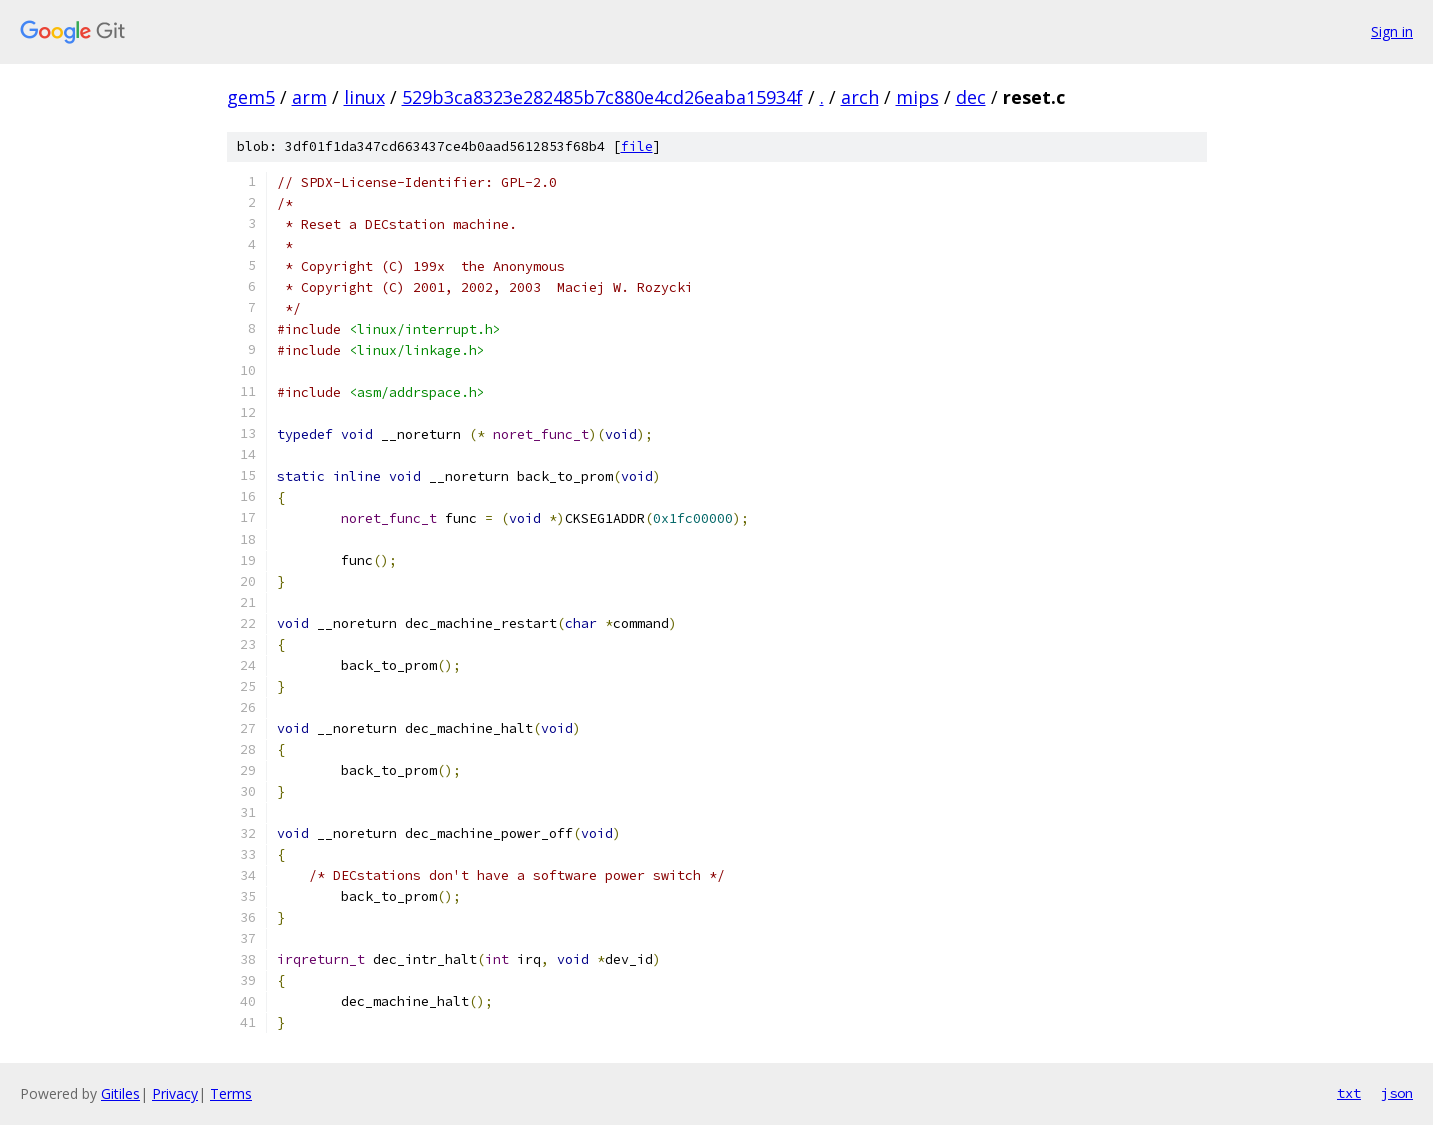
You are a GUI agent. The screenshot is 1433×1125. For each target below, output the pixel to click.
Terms (231, 1093)
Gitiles (120, 1093)
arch (860, 97)
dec (971, 97)
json (1397, 1093)
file (637, 146)
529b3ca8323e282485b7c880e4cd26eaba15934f (602, 97)
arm (309, 97)
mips (917, 97)
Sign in (1392, 31)
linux (364, 97)
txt (1349, 1093)
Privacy (175, 1093)
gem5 (251, 97)
